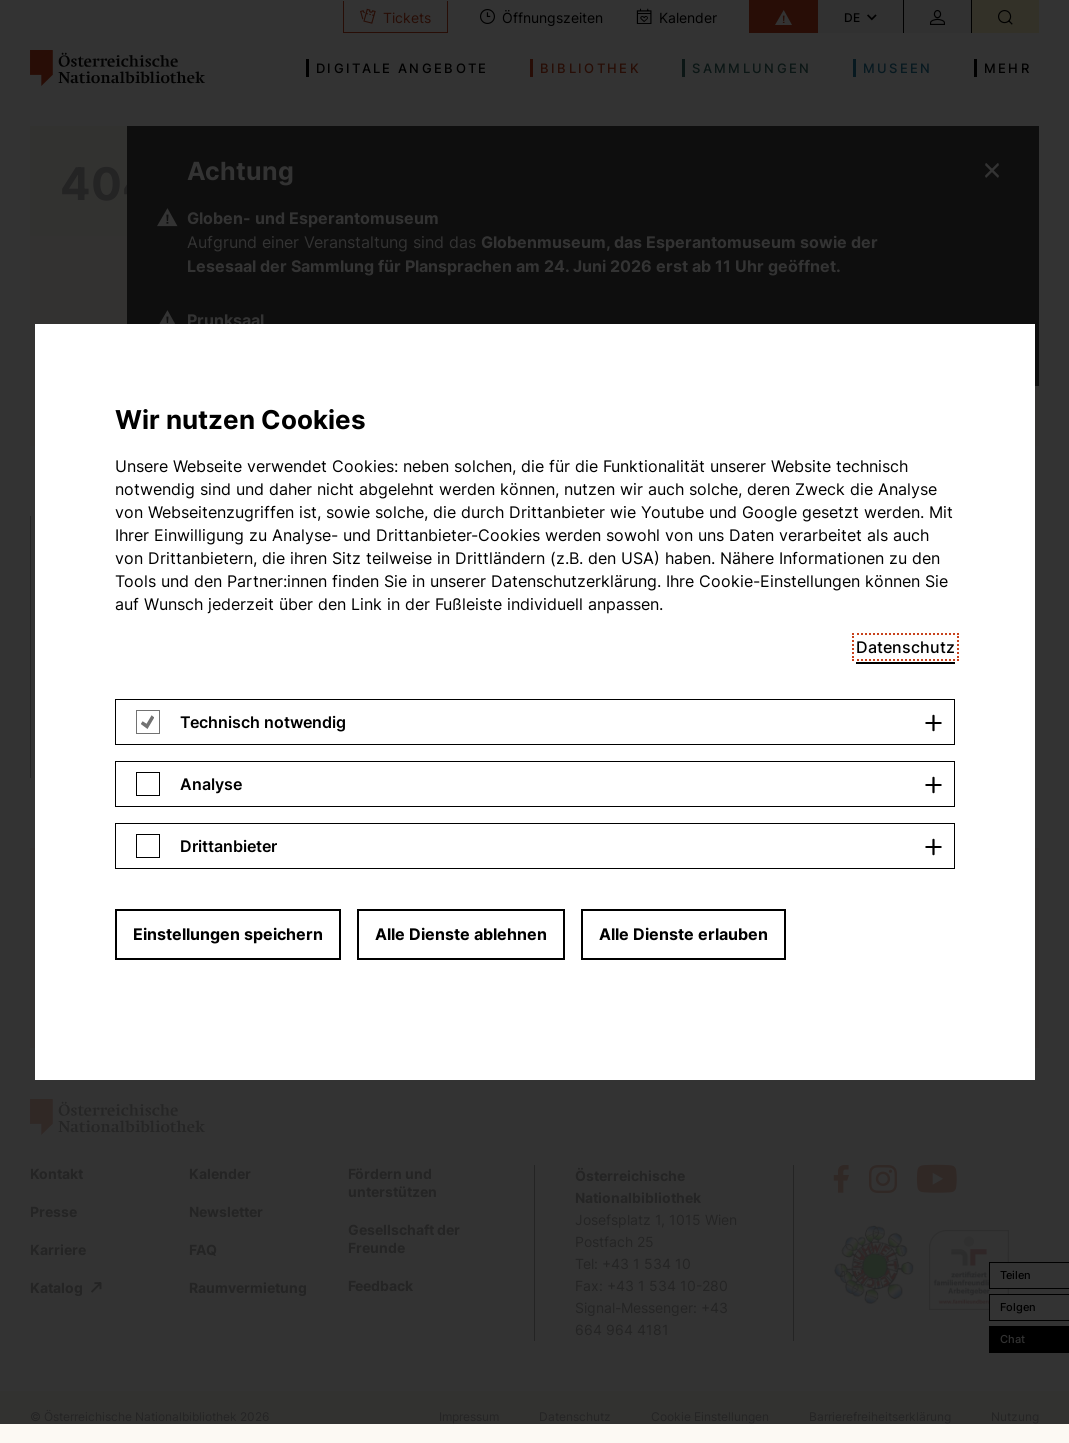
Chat (1012, 1339)
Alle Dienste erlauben (683, 345)
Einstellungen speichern (228, 345)
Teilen (1015, 1275)
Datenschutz (905, 58)
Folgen (1018, 1307)
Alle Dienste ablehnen (461, 345)
